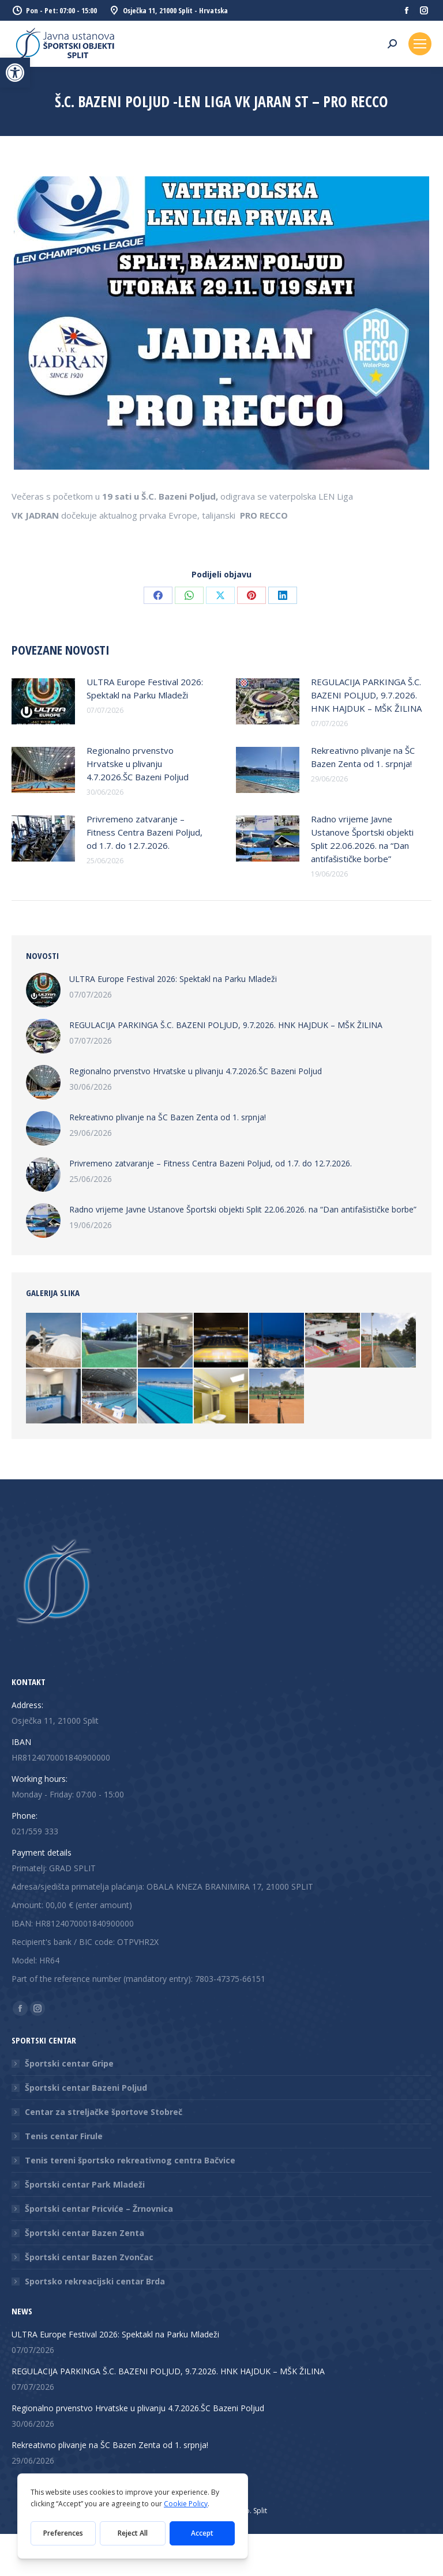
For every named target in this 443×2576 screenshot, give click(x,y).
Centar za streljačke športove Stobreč (103, 2111)
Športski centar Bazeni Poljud (86, 2087)
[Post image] (43, 701)
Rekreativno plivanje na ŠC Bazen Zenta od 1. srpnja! (363, 757)
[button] (15, 73)
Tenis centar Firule (64, 2136)
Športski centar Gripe (69, 2063)
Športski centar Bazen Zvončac (89, 2257)
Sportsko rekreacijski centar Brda (95, 2281)
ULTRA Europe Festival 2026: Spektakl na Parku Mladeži (145, 688)
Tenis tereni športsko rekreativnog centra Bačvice (130, 2160)
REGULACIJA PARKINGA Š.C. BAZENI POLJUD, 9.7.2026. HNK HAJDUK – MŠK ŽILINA (366, 695)
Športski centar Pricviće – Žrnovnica (99, 2208)
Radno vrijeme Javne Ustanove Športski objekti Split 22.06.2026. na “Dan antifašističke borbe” (362, 838)
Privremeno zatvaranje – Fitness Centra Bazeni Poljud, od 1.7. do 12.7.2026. (144, 832)
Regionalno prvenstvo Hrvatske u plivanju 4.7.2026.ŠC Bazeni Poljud (138, 764)
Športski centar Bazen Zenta (84, 2232)
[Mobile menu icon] (419, 43)
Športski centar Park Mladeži (85, 2184)
